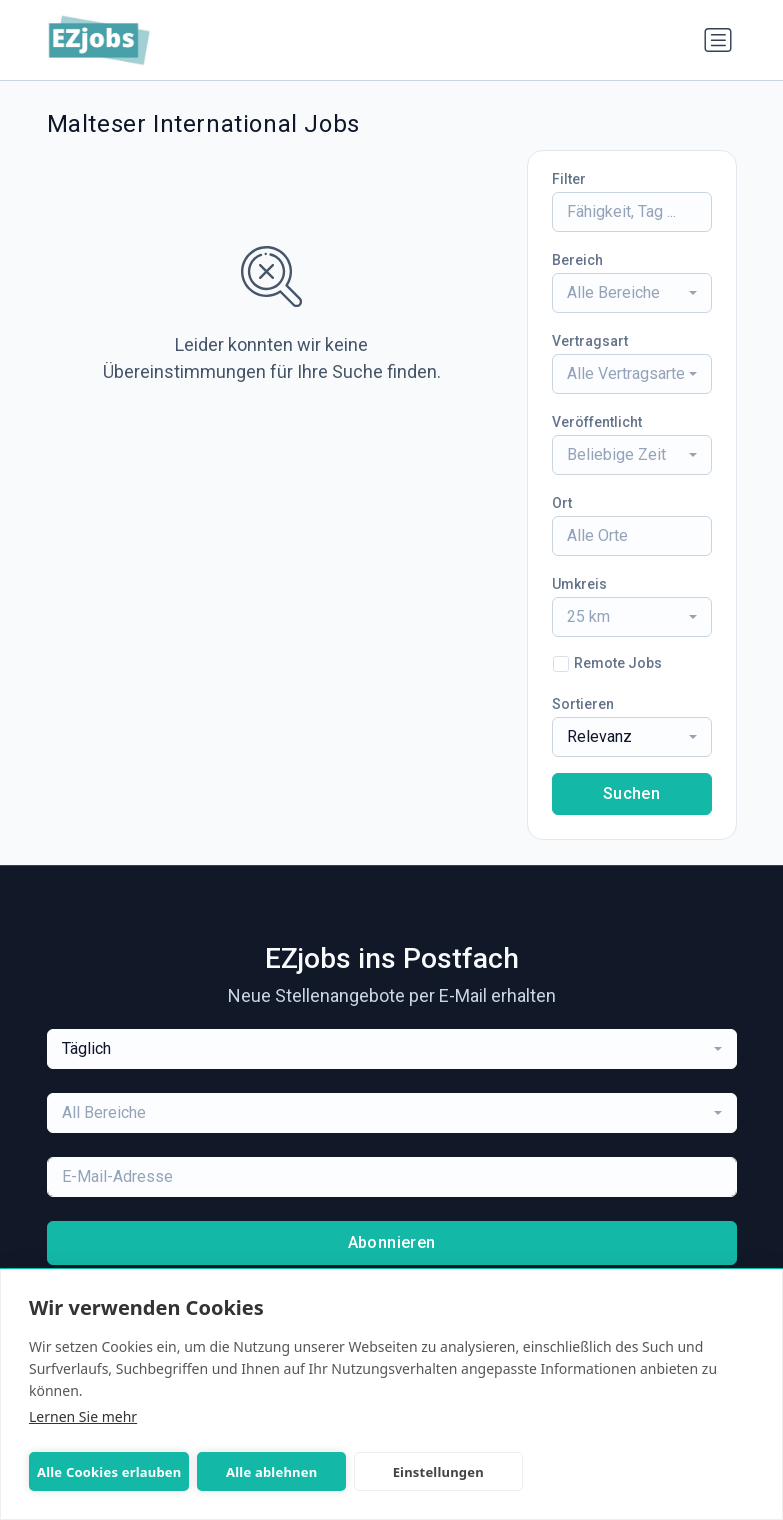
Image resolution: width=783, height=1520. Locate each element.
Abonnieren (392, 1242)
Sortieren (583, 704)
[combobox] (632, 293)
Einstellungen (435, 1472)
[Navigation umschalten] (718, 40)
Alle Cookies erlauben (109, 1472)
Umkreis (579, 584)
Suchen (631, 793)
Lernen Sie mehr (83, 1416)
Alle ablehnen (270, 1472)
